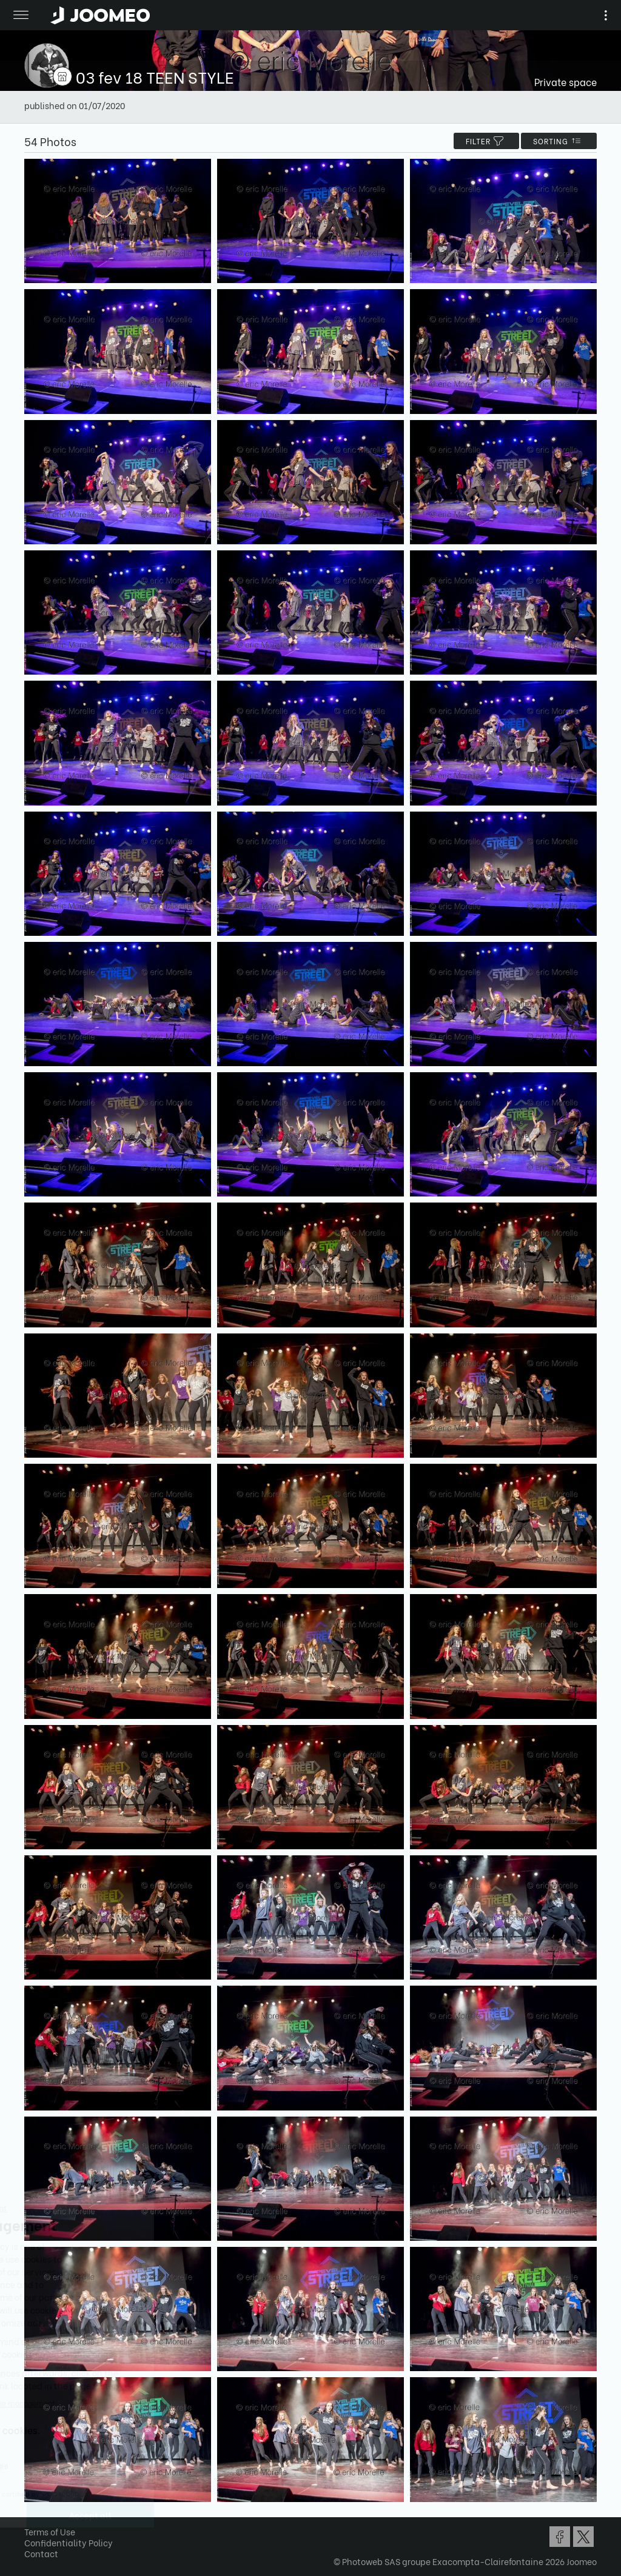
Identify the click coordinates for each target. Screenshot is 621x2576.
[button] (32, 2513)
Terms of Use (49, 2531)
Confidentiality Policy (68, 2542)
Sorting (559, 141)
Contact (41, 2553)
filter (486, 141)
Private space (565, 81)
